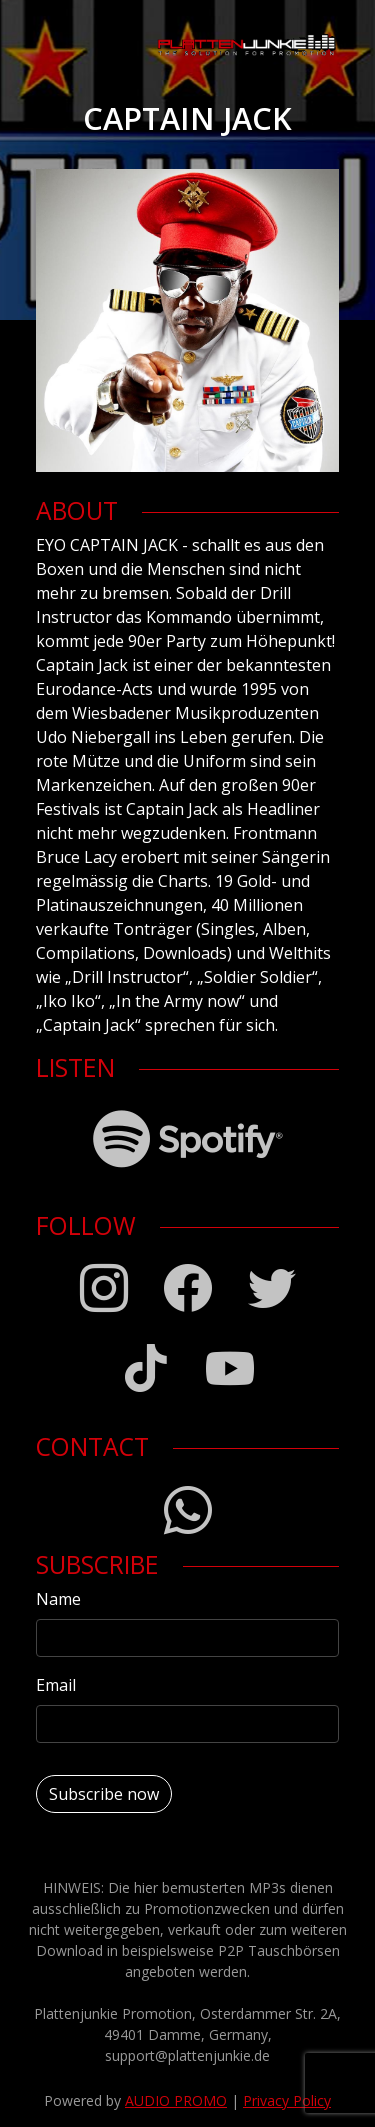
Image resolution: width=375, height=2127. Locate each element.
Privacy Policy (287, 2100)
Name (58, 1599)
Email (56, 1685)
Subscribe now (104, 1794)
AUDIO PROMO (176, 2100)
